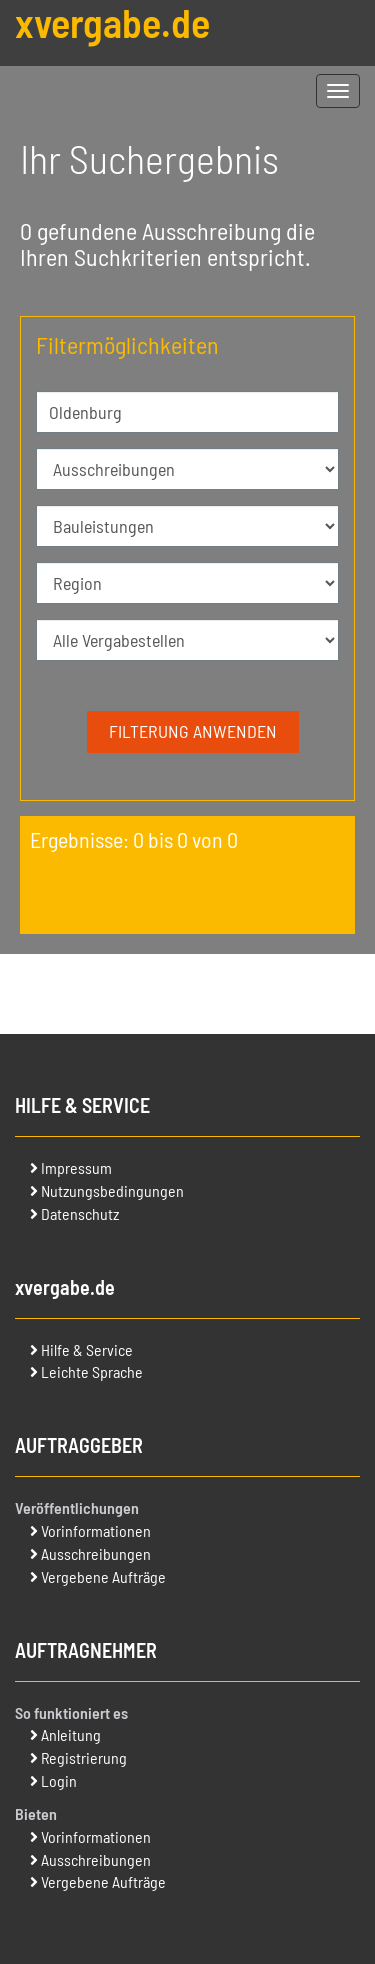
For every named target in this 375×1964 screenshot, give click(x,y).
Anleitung (71, 1734)
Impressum (76, 1167)
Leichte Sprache (92, 1371)
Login (59, 1780)
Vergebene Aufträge (103, 1576)
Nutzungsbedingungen (112, 1190)
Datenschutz (80, 1213)
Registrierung (84, 1757)
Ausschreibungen (96, 1553)
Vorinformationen (96, 1530)
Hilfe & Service (87, 1349)
